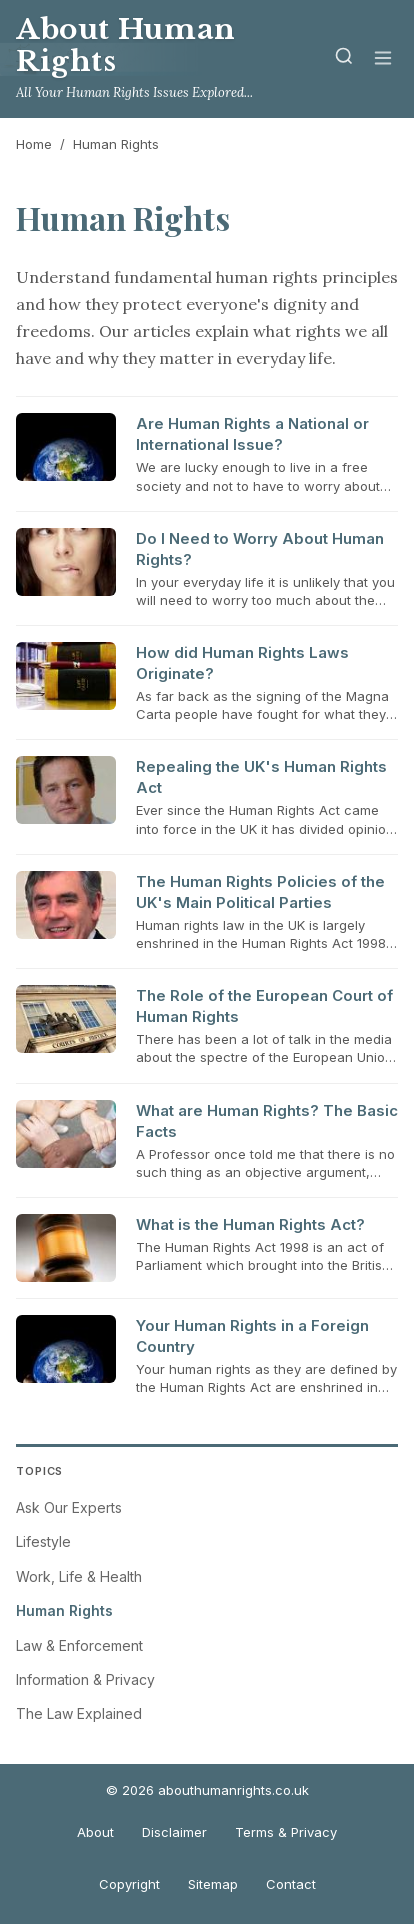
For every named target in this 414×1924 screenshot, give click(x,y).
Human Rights (64, 1610)
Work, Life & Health (79, 1576)
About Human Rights (126, 45)
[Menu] (383, 59)
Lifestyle (43, 1541)
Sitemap (213, 1884)
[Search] (344, 59)
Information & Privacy (85, 1679)
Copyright (129, 1884)
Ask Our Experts (69, 1507)
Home (34, 144)
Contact (291, 1884)
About (95, 1832)
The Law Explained (79, 1713)
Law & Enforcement (79, 1645)
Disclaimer (174, 1832)
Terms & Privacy (286, 1832)
